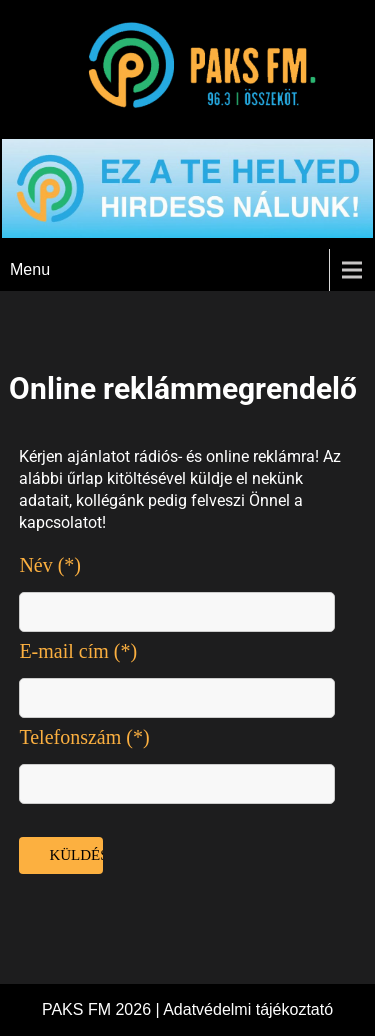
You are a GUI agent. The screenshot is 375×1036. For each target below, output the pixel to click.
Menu (30, 269)
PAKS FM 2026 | (102, 1009)
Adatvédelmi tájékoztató (248, 1009)
